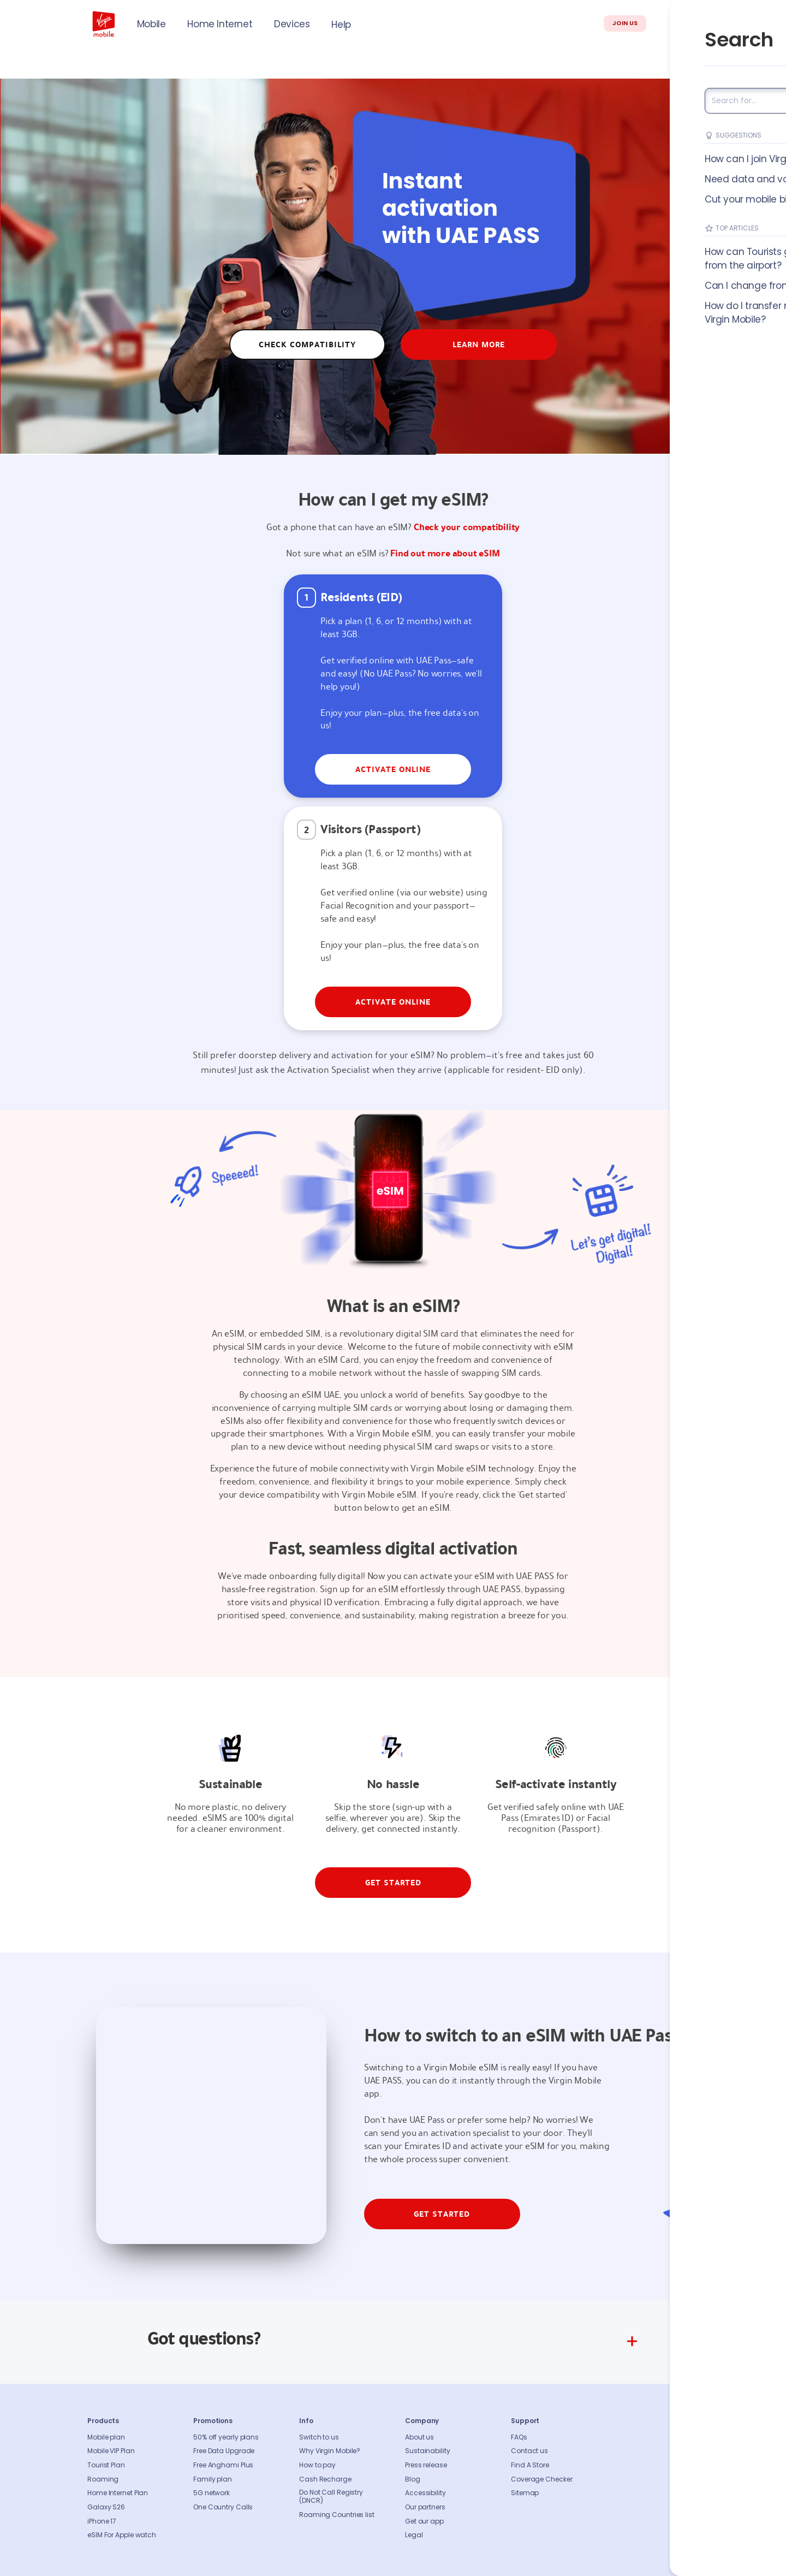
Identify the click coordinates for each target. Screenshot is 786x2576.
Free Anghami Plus (223, 2465)
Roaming (102, 2479)
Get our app (424, 2521)
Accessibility (425, 2493)
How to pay (317, 2465)
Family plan (212, 2479)
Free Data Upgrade (223, 2451)
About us (419, 2437)
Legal (414, 2535)
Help (340, 24)
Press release (426, 2465)
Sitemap (525, 2493)
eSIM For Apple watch (121, 2535)
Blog (412, 2479)
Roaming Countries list (336, 2514)
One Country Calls (223, 2507)
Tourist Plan (106, 2465)
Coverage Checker (541, 2479)
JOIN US (625, 23)
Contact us (529, 2451)
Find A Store (530, 2465)
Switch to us (319, 2437)
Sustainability (427, 2451)
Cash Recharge (325, 2479)
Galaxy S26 (106, 2507)
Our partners (425, 2507)
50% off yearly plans (226, 2437)
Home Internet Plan (117, 2493)
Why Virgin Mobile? (329, 2451)
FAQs (519, 2437)
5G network (211, 2493)
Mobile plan (106, 2437)
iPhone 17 (101, 2521)
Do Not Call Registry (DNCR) (331, 2497)
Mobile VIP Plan (111, 2451)
